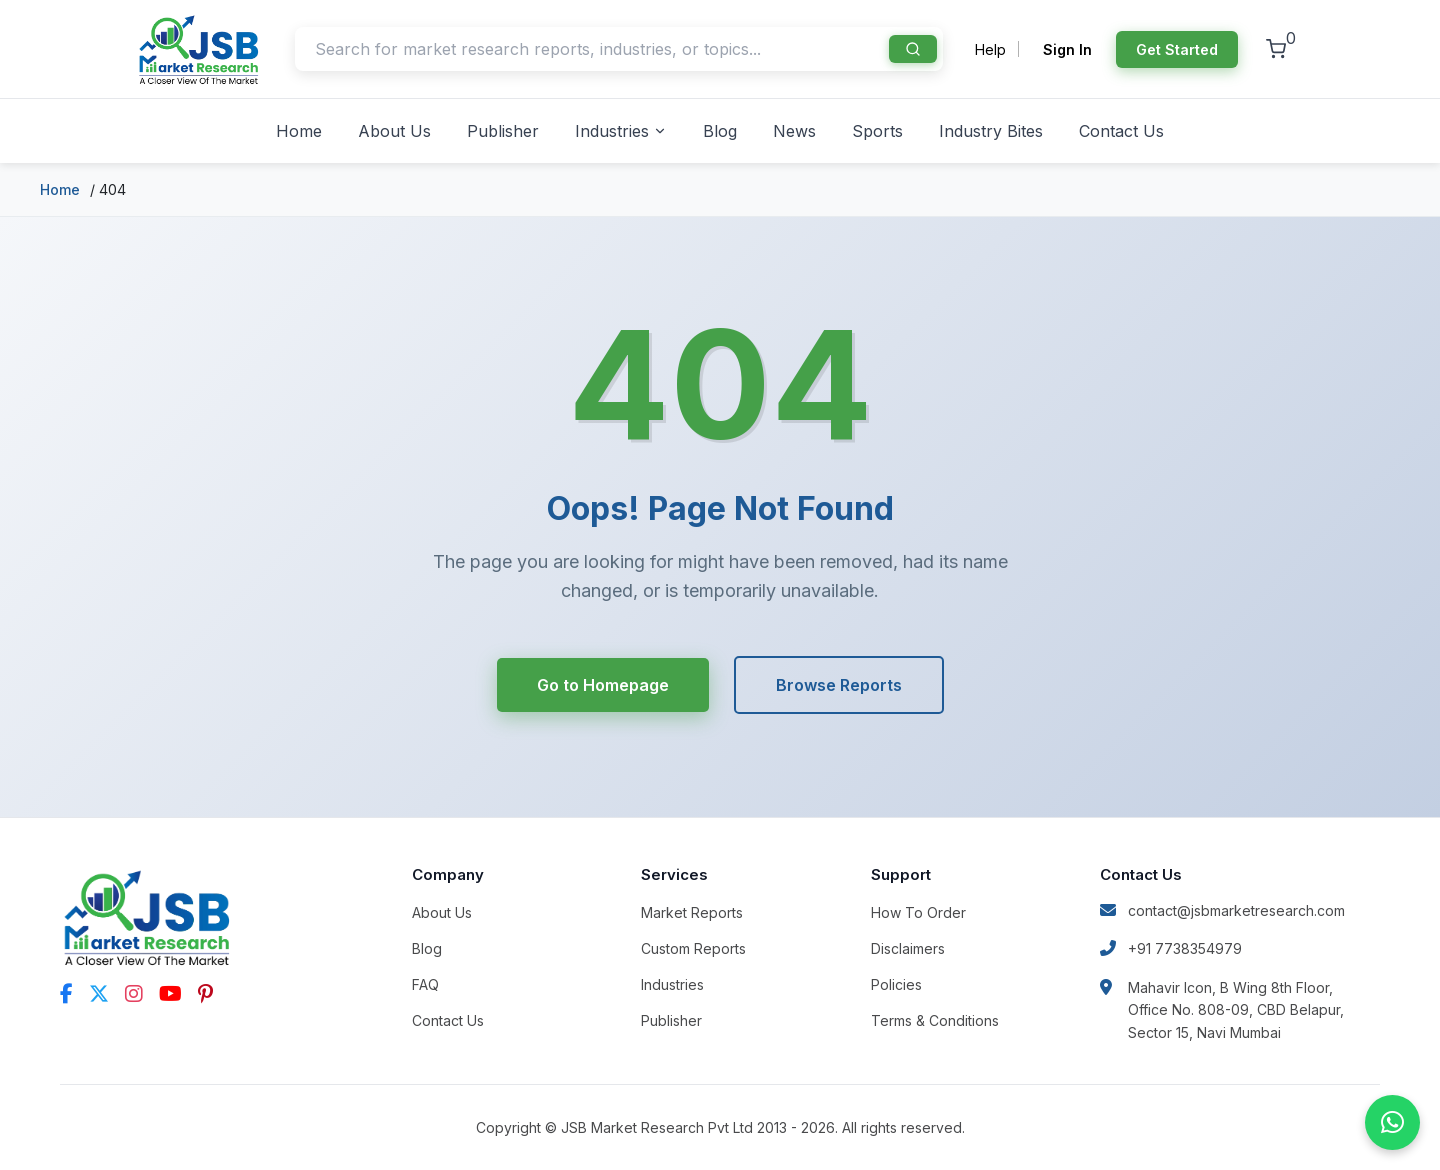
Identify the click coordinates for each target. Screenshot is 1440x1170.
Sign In (1067, 49)
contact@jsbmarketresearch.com (1222, 910)
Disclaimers (908, 948)
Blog (720, 131)
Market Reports (692, 912)
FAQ (425, 984)
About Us (394, 131)
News (794, 131)
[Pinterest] (205, 994)
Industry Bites (991, 131)
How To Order (918, 912)
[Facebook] (66, 994)
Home (299, 131)
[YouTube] (170, 994)
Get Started (1177, 49)
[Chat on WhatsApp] (1392, 1122)
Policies (896, 984)
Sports (877, 131)
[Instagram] (134, 994)
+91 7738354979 (1171, 948)
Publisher (503, 131)
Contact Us (1121, 131)
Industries (621, 131)
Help (990, 49)
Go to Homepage (603, 685)
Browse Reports (839, 685)
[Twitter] (99, 994)
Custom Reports (693, 948)
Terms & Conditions (935, 1020)
